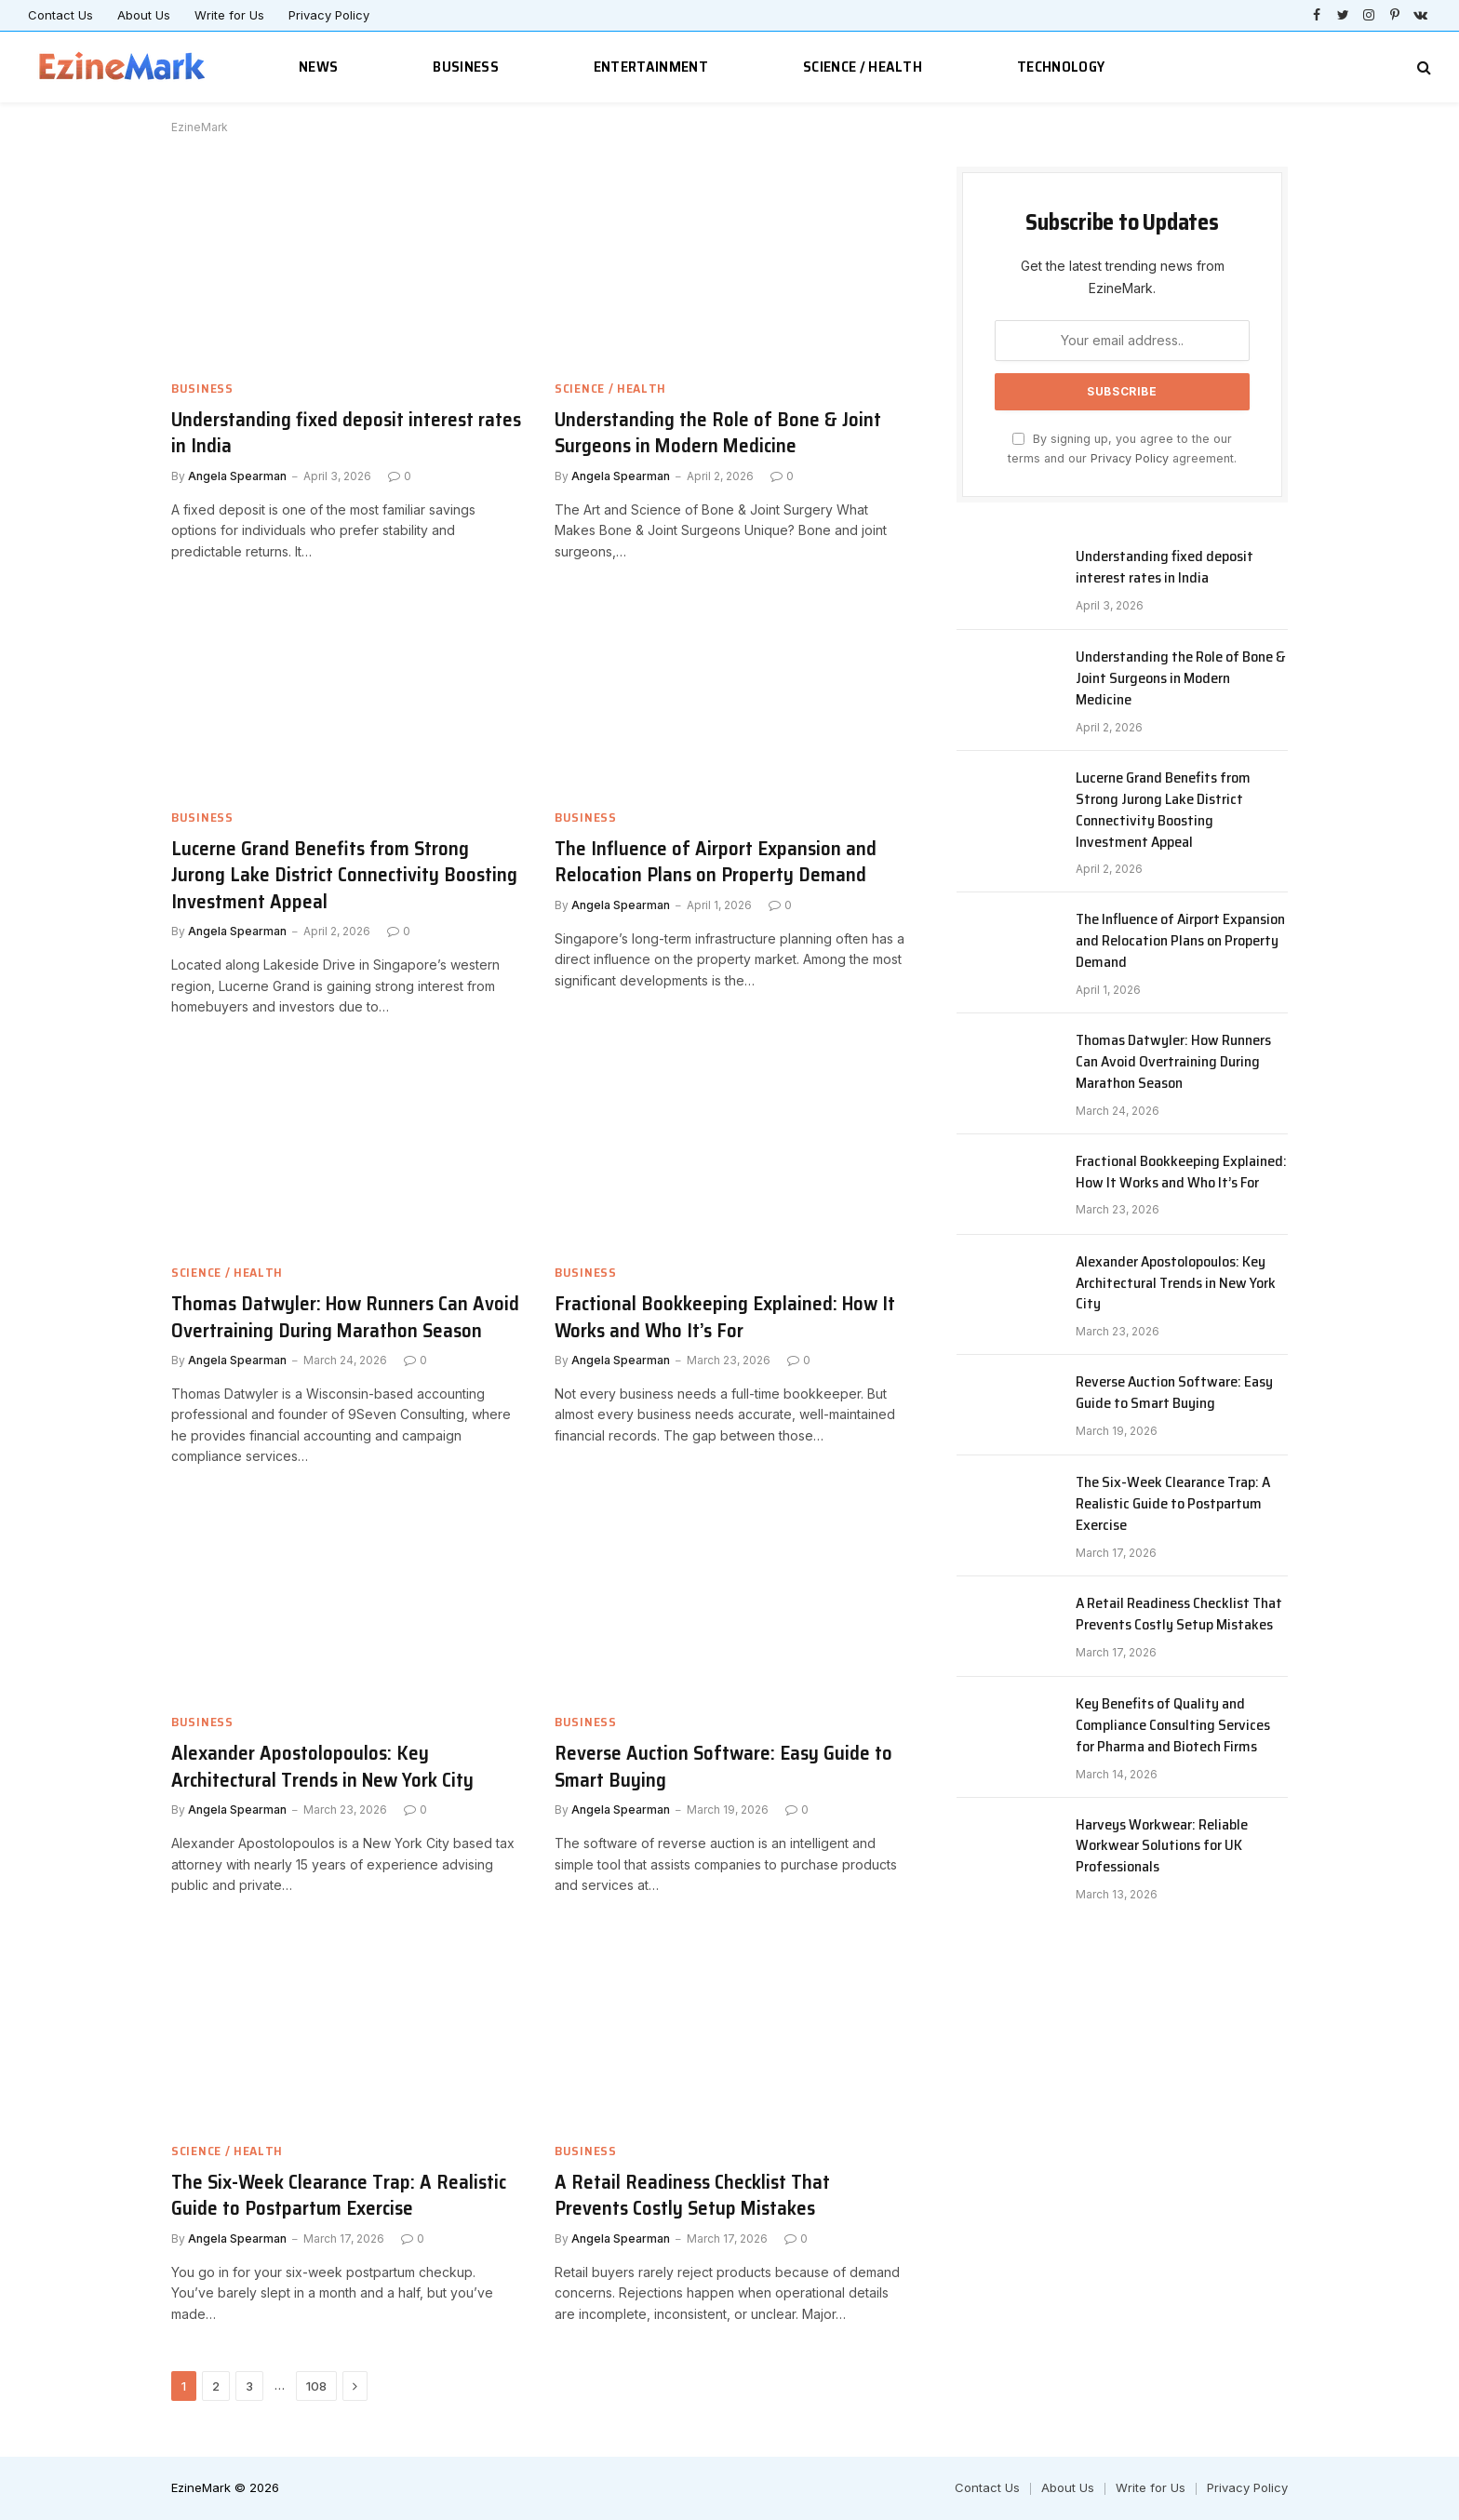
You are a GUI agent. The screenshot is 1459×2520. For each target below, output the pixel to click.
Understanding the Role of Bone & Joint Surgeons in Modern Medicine (718, 433)
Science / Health (862, 66)
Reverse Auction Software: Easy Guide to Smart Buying (723, 1766)
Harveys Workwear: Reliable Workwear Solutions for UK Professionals (1162, 1847)
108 (316, 2386)
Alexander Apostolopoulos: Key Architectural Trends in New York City (322, 1766)
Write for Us (229, 14)
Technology (1060, 66)
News (318, 66)
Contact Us (60, 14)
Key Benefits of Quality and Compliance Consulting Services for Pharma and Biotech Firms (1173, 1726)
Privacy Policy (328, 14)
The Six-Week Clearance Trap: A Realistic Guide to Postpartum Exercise (338, 2195)
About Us (143, 14)
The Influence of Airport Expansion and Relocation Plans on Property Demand (716, 862)
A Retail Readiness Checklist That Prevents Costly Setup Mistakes (692, 2195)
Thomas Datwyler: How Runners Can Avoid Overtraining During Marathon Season (345, 1317)
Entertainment (651, 66)
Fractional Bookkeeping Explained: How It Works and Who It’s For (725, 1317)
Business (466, 66)
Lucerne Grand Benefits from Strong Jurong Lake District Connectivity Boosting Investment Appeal (344, 876)
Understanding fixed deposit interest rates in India (346, 433)
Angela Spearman (237, 476)
